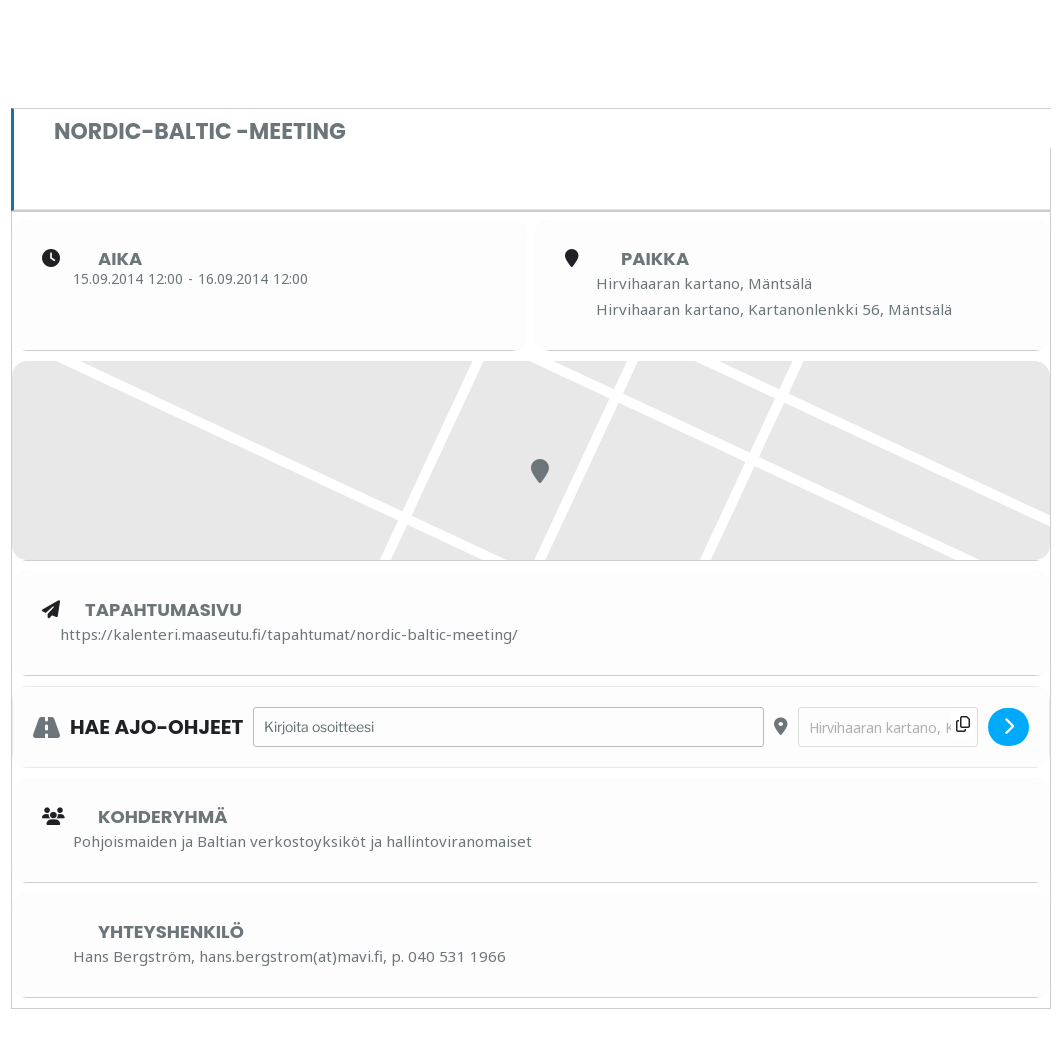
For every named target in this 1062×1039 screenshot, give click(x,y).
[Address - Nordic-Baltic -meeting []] (508, 727)
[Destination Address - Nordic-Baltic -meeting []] (888, 727)
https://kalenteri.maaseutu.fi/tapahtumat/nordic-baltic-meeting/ (289, 634)
